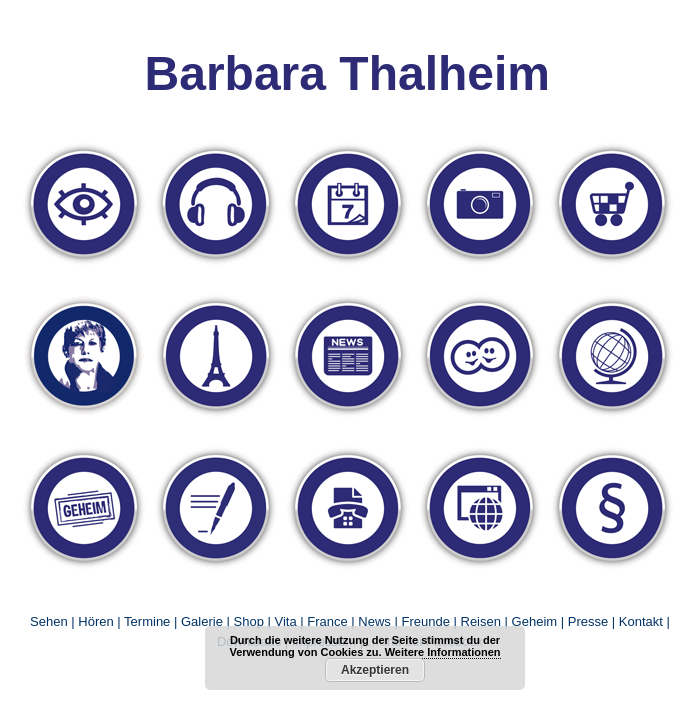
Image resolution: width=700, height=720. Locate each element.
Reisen (481, 621)
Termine (149, 621)
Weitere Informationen (443, 652)
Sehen (49, 621)
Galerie (202, 621)
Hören (95, 621)
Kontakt (641, 621)
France (327, 621)
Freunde (425, 621)
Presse (588, 621)
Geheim (536, 621)
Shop (249, 621)
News (374, 621)
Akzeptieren (375, 670)
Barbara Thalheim (347, 73)
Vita (285, 621)
